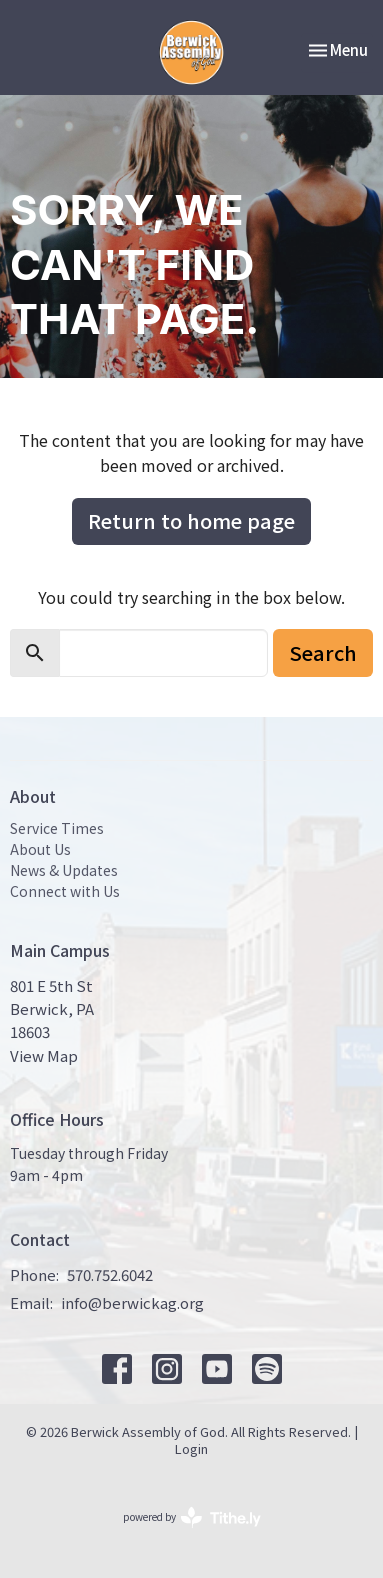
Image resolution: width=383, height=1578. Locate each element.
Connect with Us (65, 891)
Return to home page (191, 520)
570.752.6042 (110, 1274)
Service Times (57, 828)
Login (191, 1448)
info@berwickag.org (132, 1302)
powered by (192, 1517)
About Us (40, 849)
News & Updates (64, 870)
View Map (44, 1055)
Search (323, 652)
